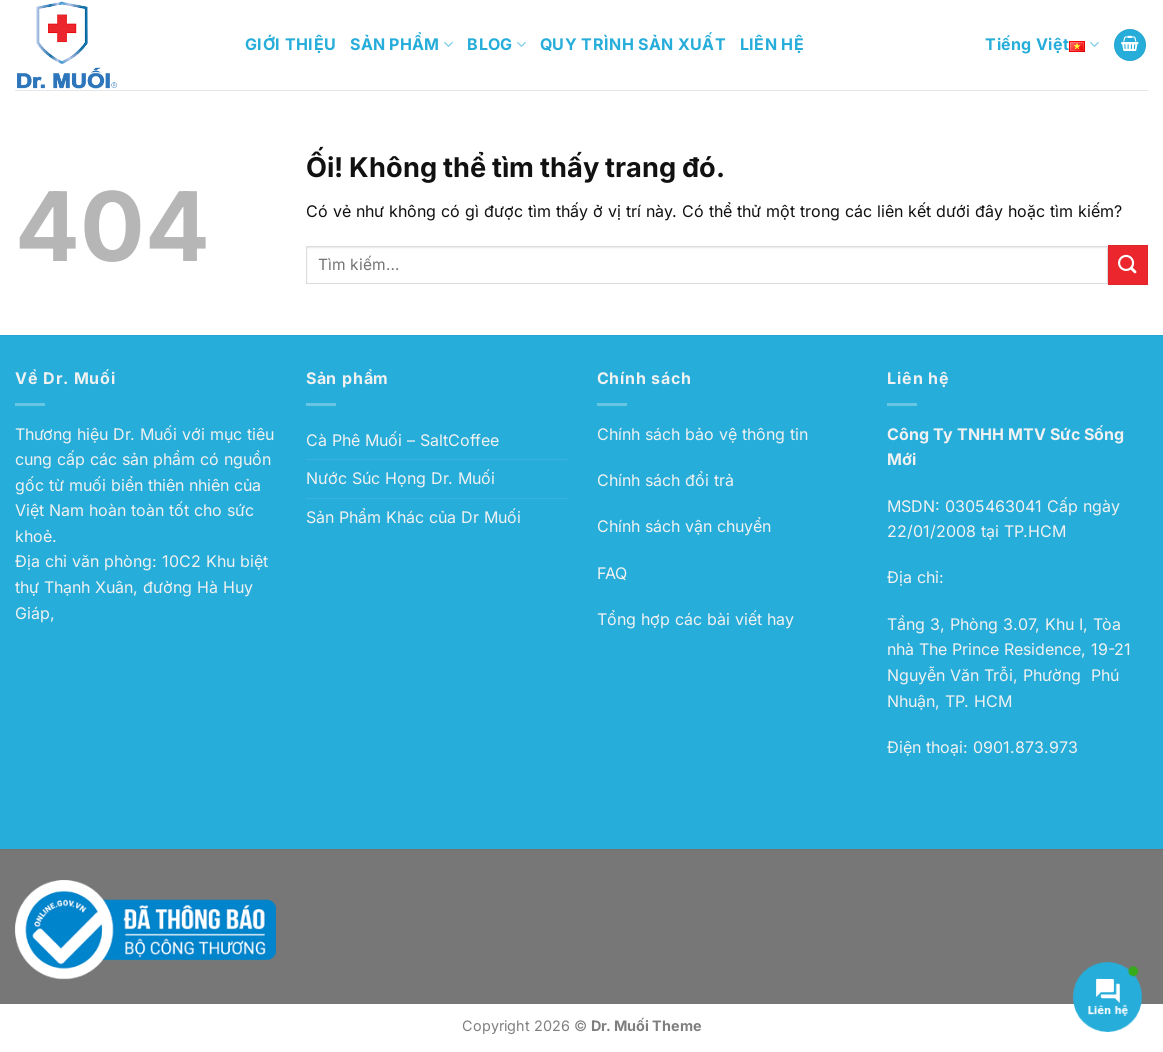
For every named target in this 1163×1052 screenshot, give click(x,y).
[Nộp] (1128, 264)
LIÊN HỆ (772, 44)
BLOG (496, 44)
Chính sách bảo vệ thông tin (702, 434)
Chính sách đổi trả (665, 480)
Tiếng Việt (1042, 45)
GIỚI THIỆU (290, 44)
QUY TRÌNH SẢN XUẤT (633, 44)
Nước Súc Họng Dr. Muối (400, 478)
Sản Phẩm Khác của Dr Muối (413, 517)
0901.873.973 (1025, 747)
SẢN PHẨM (401, 44)
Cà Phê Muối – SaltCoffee (402, 440)
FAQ (612, 573)
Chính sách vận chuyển (684, 526)
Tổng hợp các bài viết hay (695, 619)
